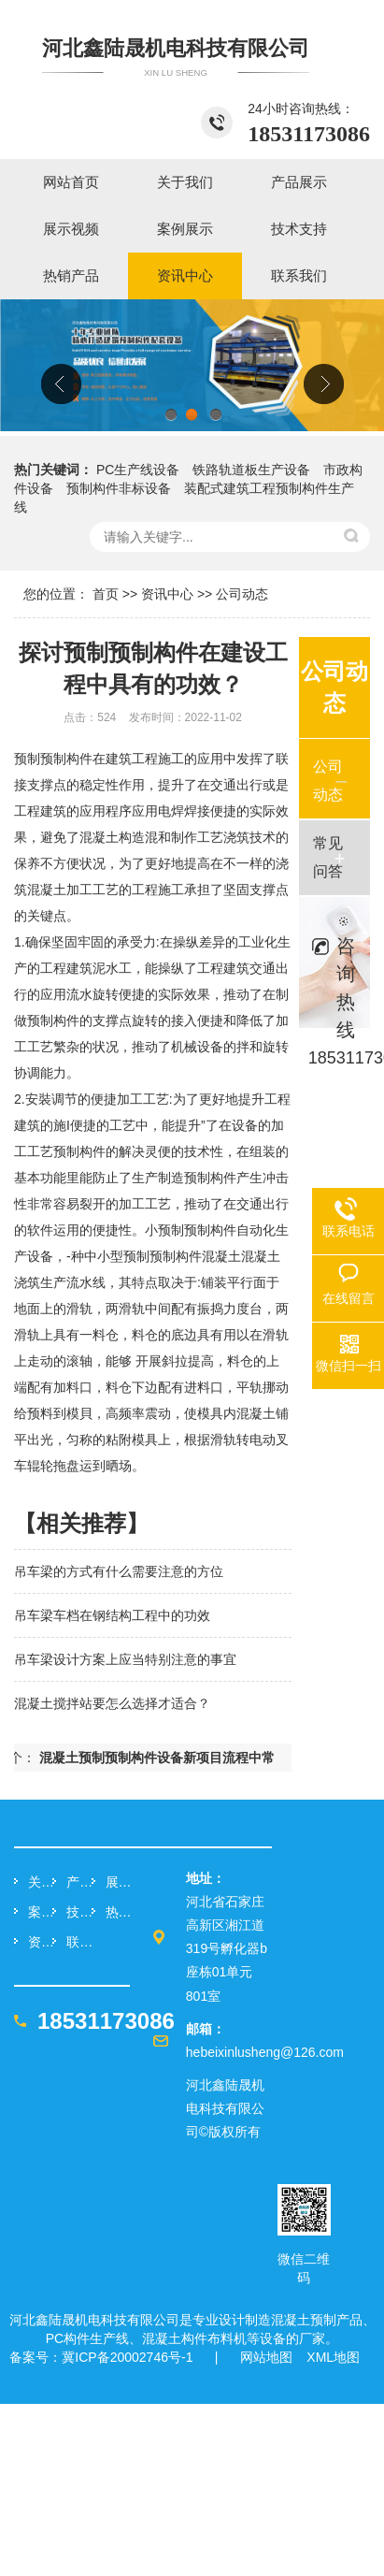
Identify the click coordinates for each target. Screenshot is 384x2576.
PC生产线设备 (137, 469)
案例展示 (40, 1911)
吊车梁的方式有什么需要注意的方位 (118, 1571)
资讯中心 (167, 593)
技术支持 (78, 1911)
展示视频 (118, 1881)
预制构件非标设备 (118, 488)
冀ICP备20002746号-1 (127, 2357)
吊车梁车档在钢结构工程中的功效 (112, 1615)
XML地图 (333, 2357)
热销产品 (118, 1911)
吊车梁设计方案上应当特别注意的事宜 (125, 1659)
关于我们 (40, 1881)
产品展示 (78, 1881)
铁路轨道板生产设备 (251, 469)
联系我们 (78, 1941)
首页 (105, 593)
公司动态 (242, 593)
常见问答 (328, 857)
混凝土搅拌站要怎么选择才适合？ (112, 1703)
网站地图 (266, 2357)
